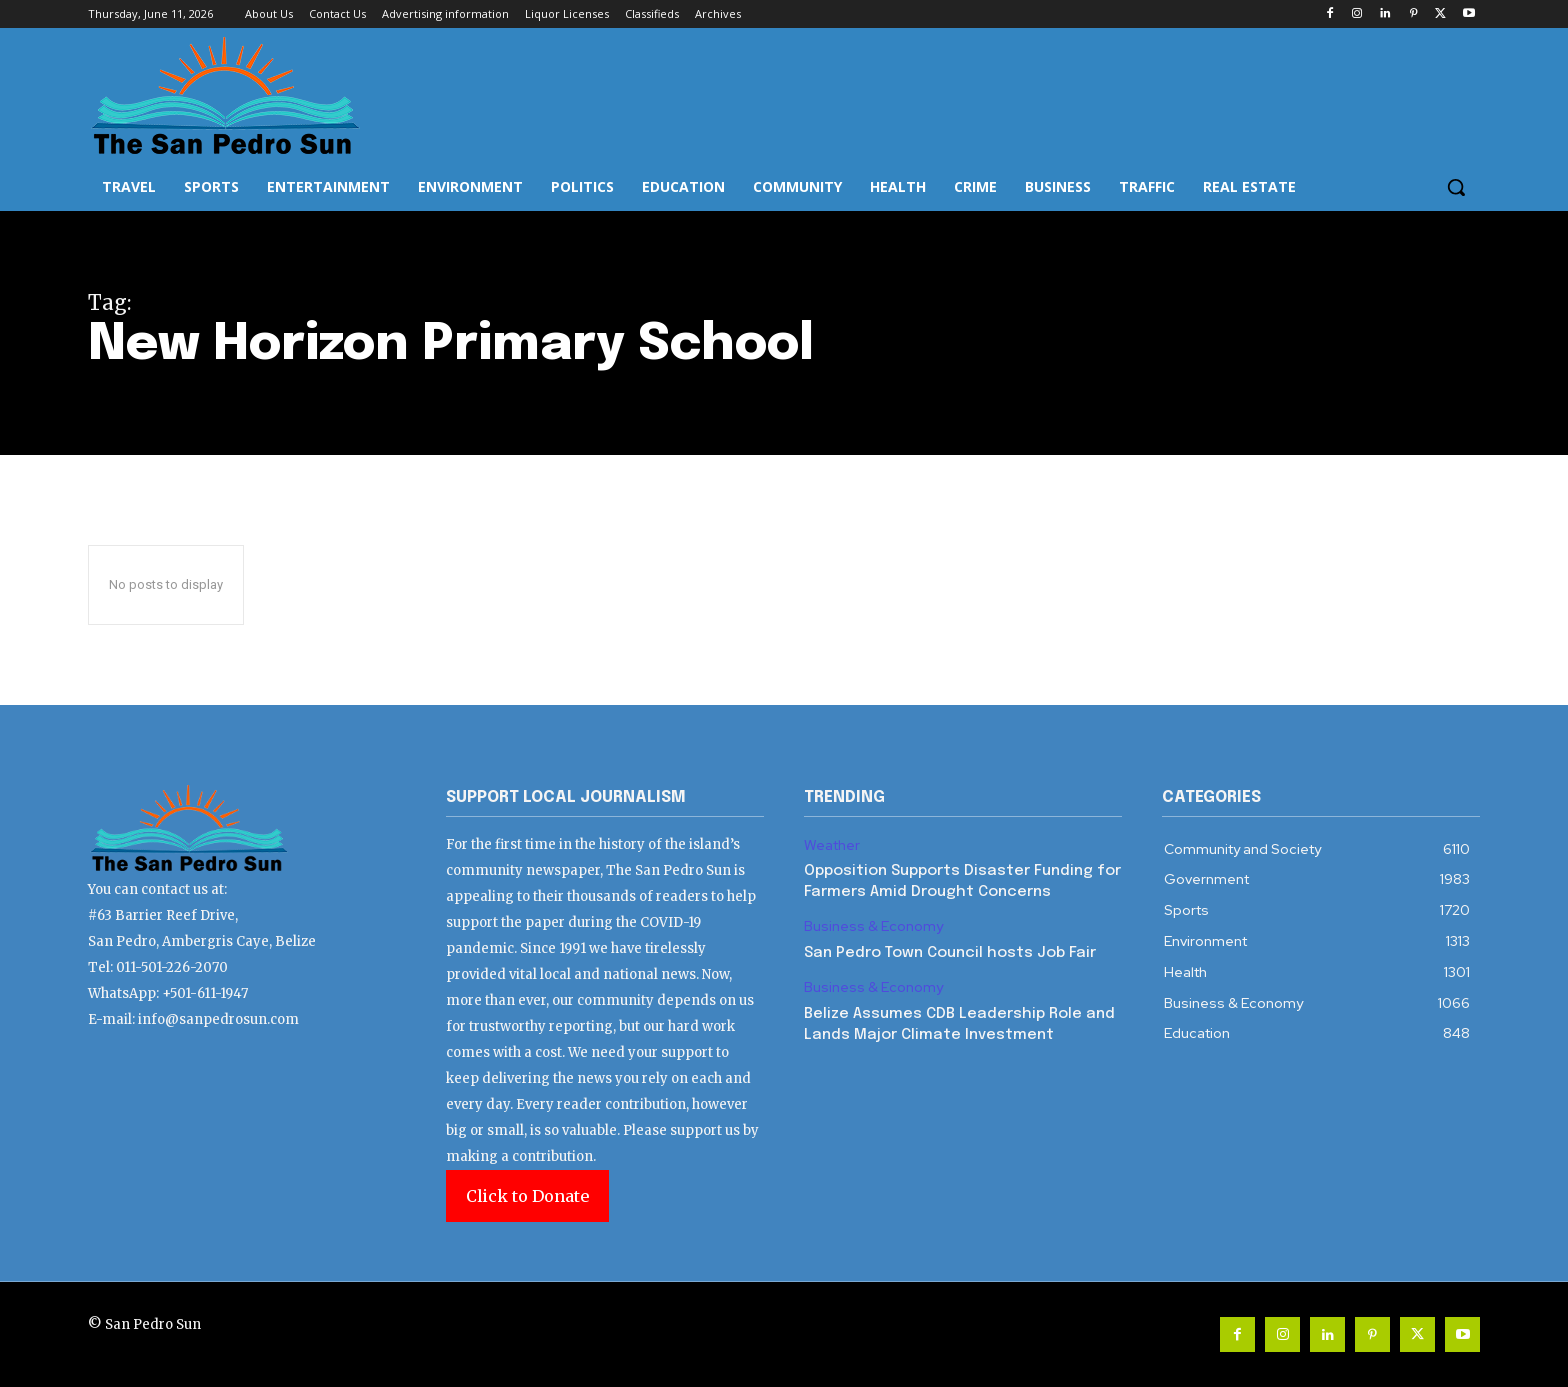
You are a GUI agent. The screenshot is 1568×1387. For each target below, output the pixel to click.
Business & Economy (873, 926)
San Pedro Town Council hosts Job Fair (950, 953)
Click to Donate (527, 1196)
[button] (1456, 187)
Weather (832, 845)
